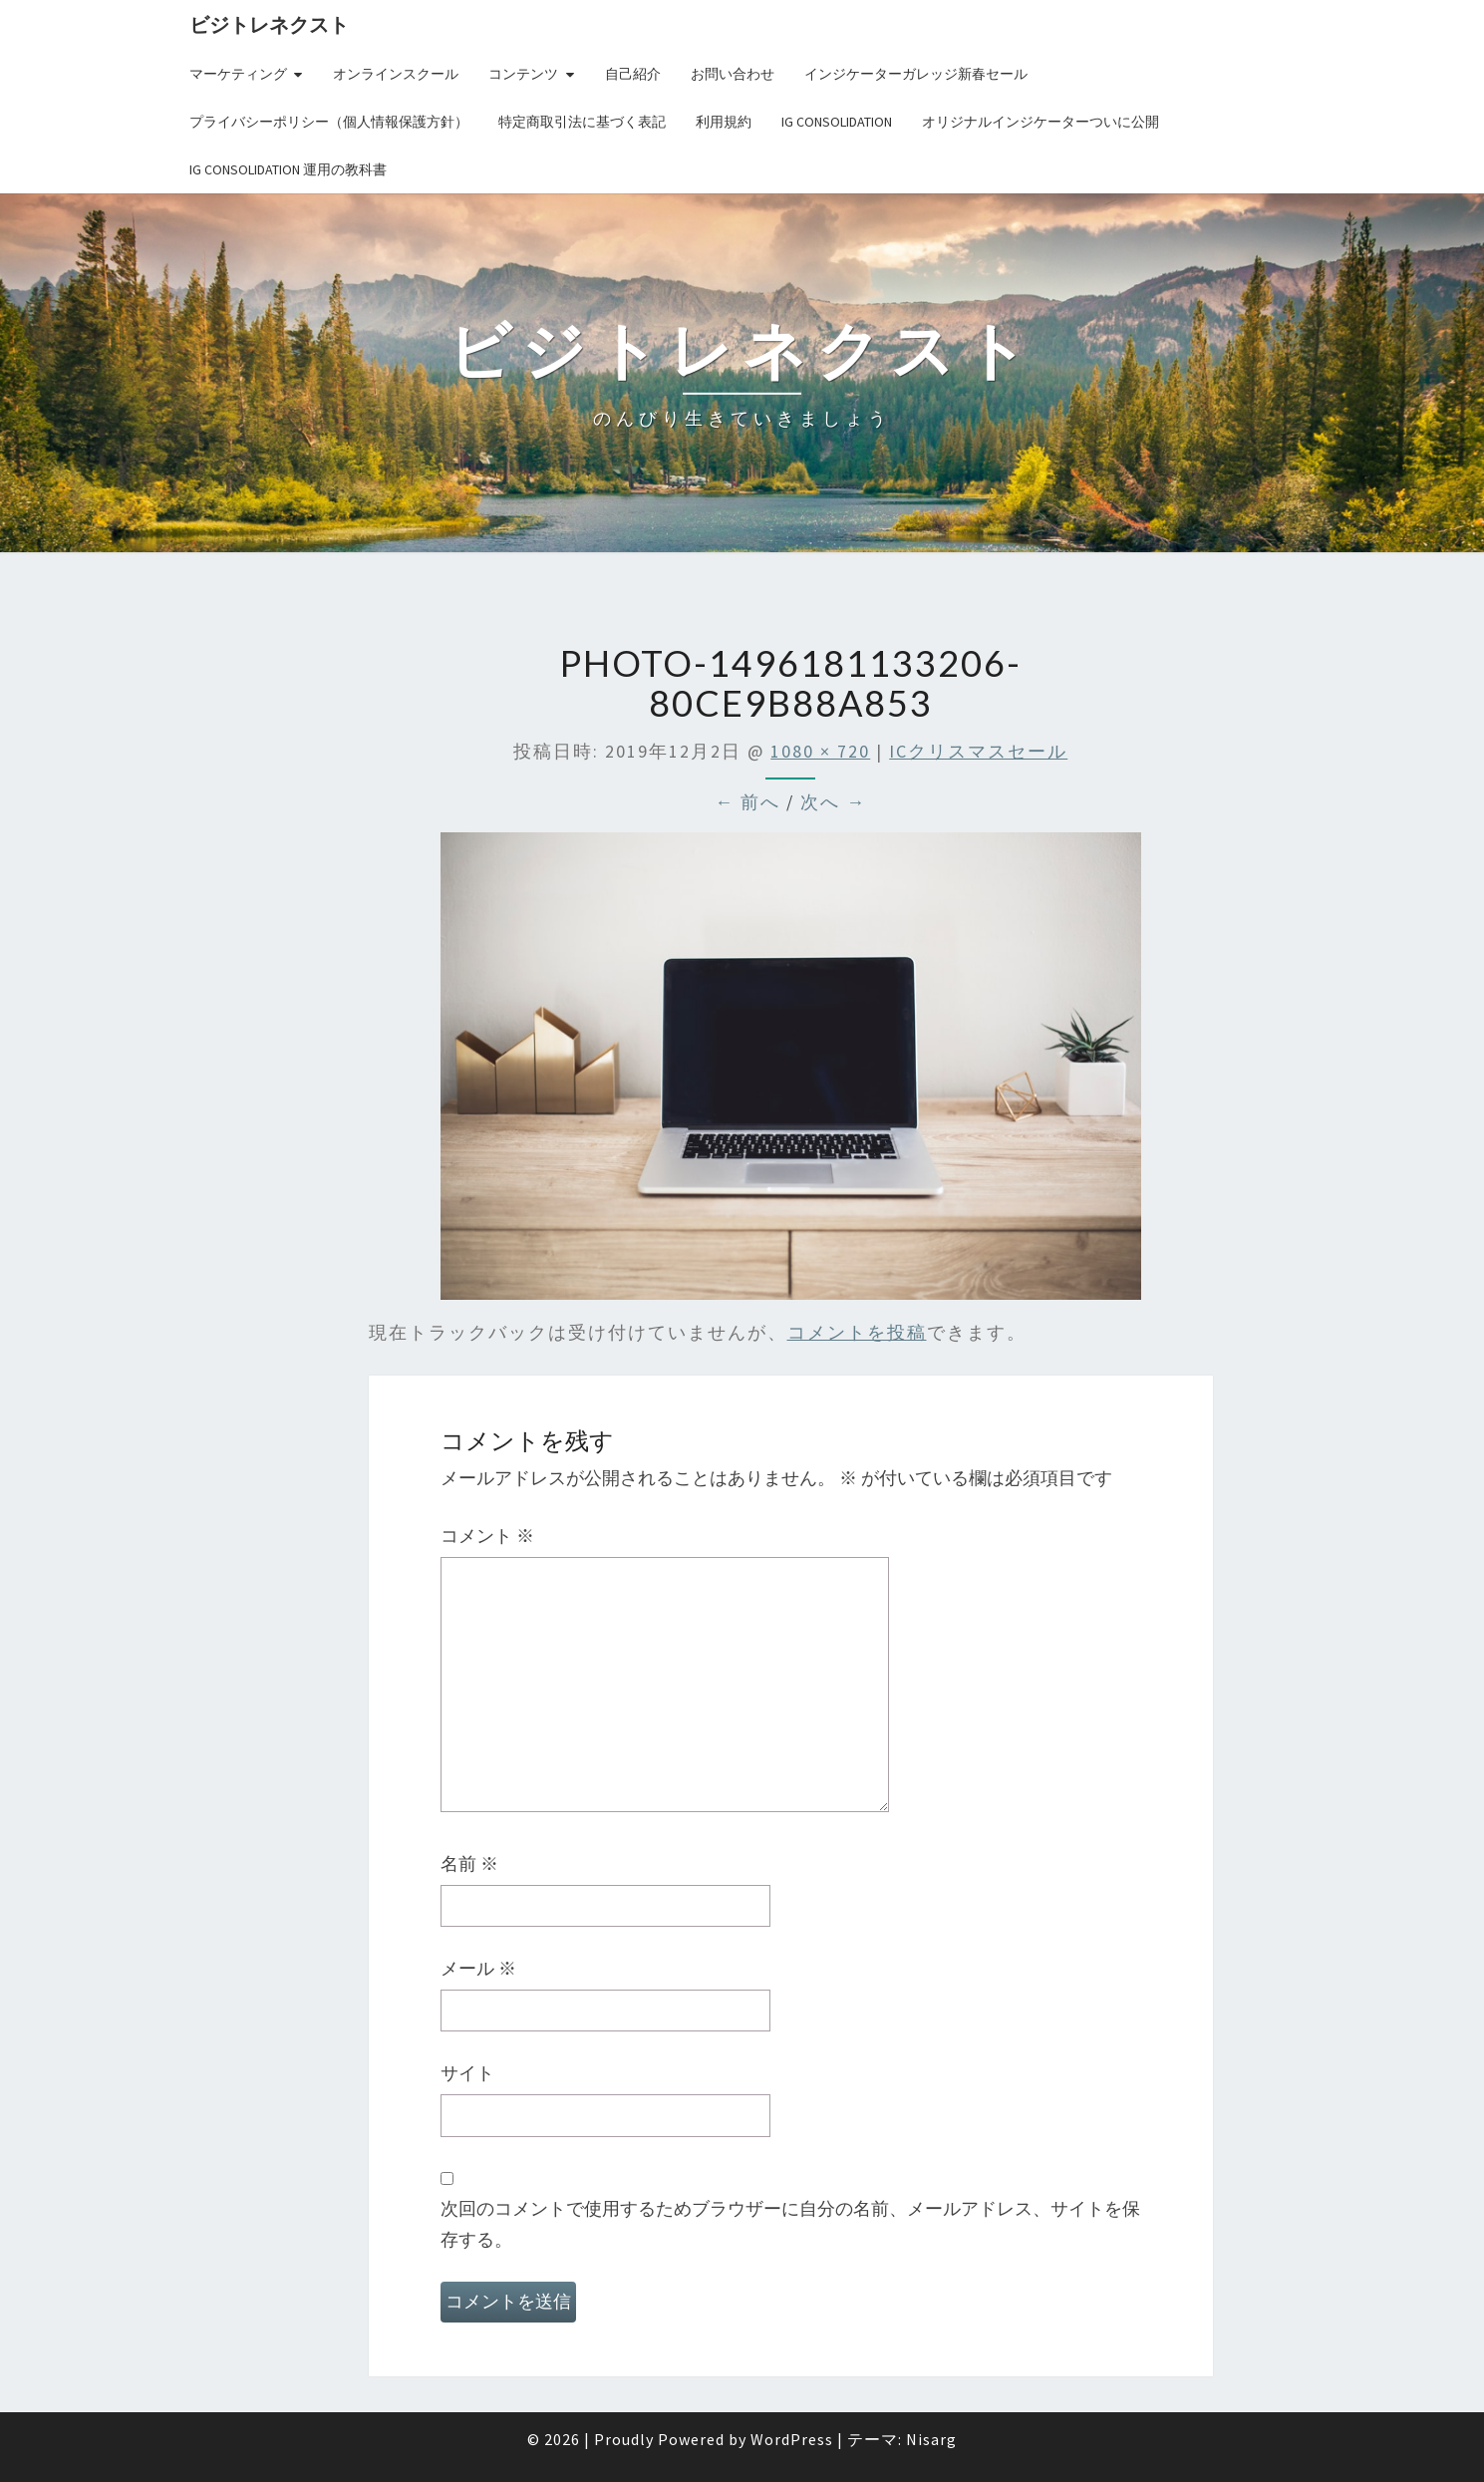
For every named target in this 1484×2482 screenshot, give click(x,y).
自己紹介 (633, 74)
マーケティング (238, 74)
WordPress (791, 2439)
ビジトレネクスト (269, 24)
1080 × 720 (820, 751)
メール (478, 1968)
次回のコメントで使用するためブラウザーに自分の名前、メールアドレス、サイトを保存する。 (790, 2224)
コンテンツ (523, 74)
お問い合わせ (732, 74)
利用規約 (723, 122)
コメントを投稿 (857, 1332)
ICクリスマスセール (978, 751)
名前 (469, 1863)
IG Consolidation (836, 122)
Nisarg (931, 2439)
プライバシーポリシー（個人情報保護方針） (328, 122)
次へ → (833, 801)
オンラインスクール (395, 74)
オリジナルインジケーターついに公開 (1040, 122)
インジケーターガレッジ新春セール (916, 74)
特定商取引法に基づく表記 (582, 122)
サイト (467, 2072)
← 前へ (747, 801)
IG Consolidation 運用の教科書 (288, 169)
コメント (487, 1535)
